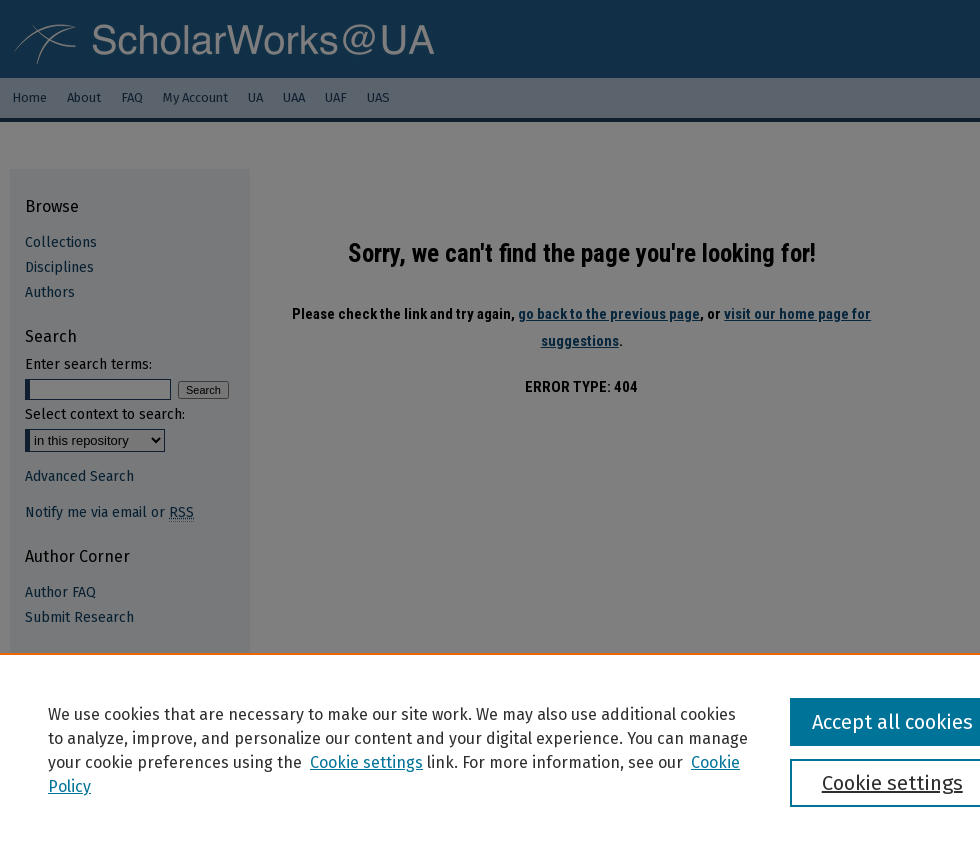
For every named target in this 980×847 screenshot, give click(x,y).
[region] (490, 750)
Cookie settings (366, 762)
